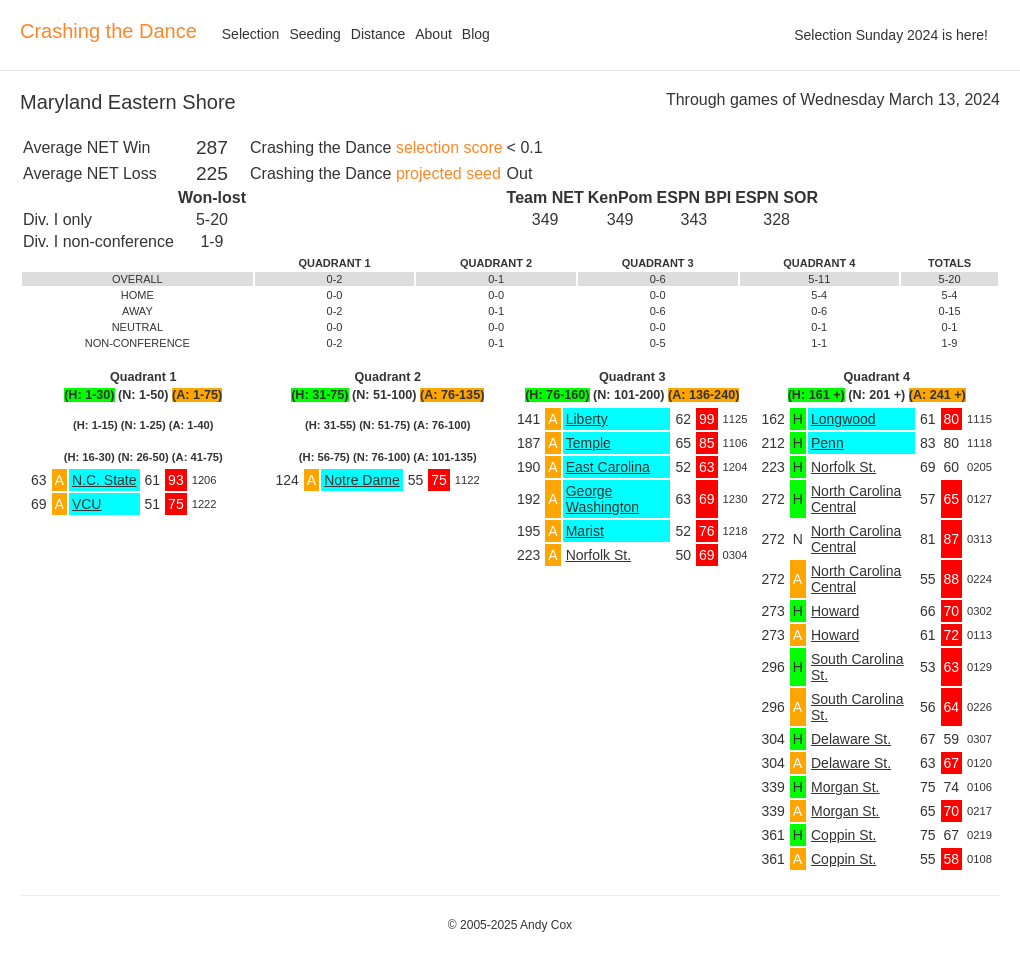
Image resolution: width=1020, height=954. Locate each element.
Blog (476, 34)
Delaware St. (851, 739)
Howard (835, 611)
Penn (827, 443)
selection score (449, 147)
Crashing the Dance (108, 31)
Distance (378, 34)
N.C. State (104, 480)
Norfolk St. (598, 555)
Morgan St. (845, 787)
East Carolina (608, 467)
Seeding (314, 34)
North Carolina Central (856, 499)
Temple (588, 443)
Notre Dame (361, 480)
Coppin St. (843, 835)
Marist (585, 531)
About (433, 34)
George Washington (602, 499)
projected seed (448, 173)
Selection (251, 34)
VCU (87, 504)
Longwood (843, 419)
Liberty (587, 419)
